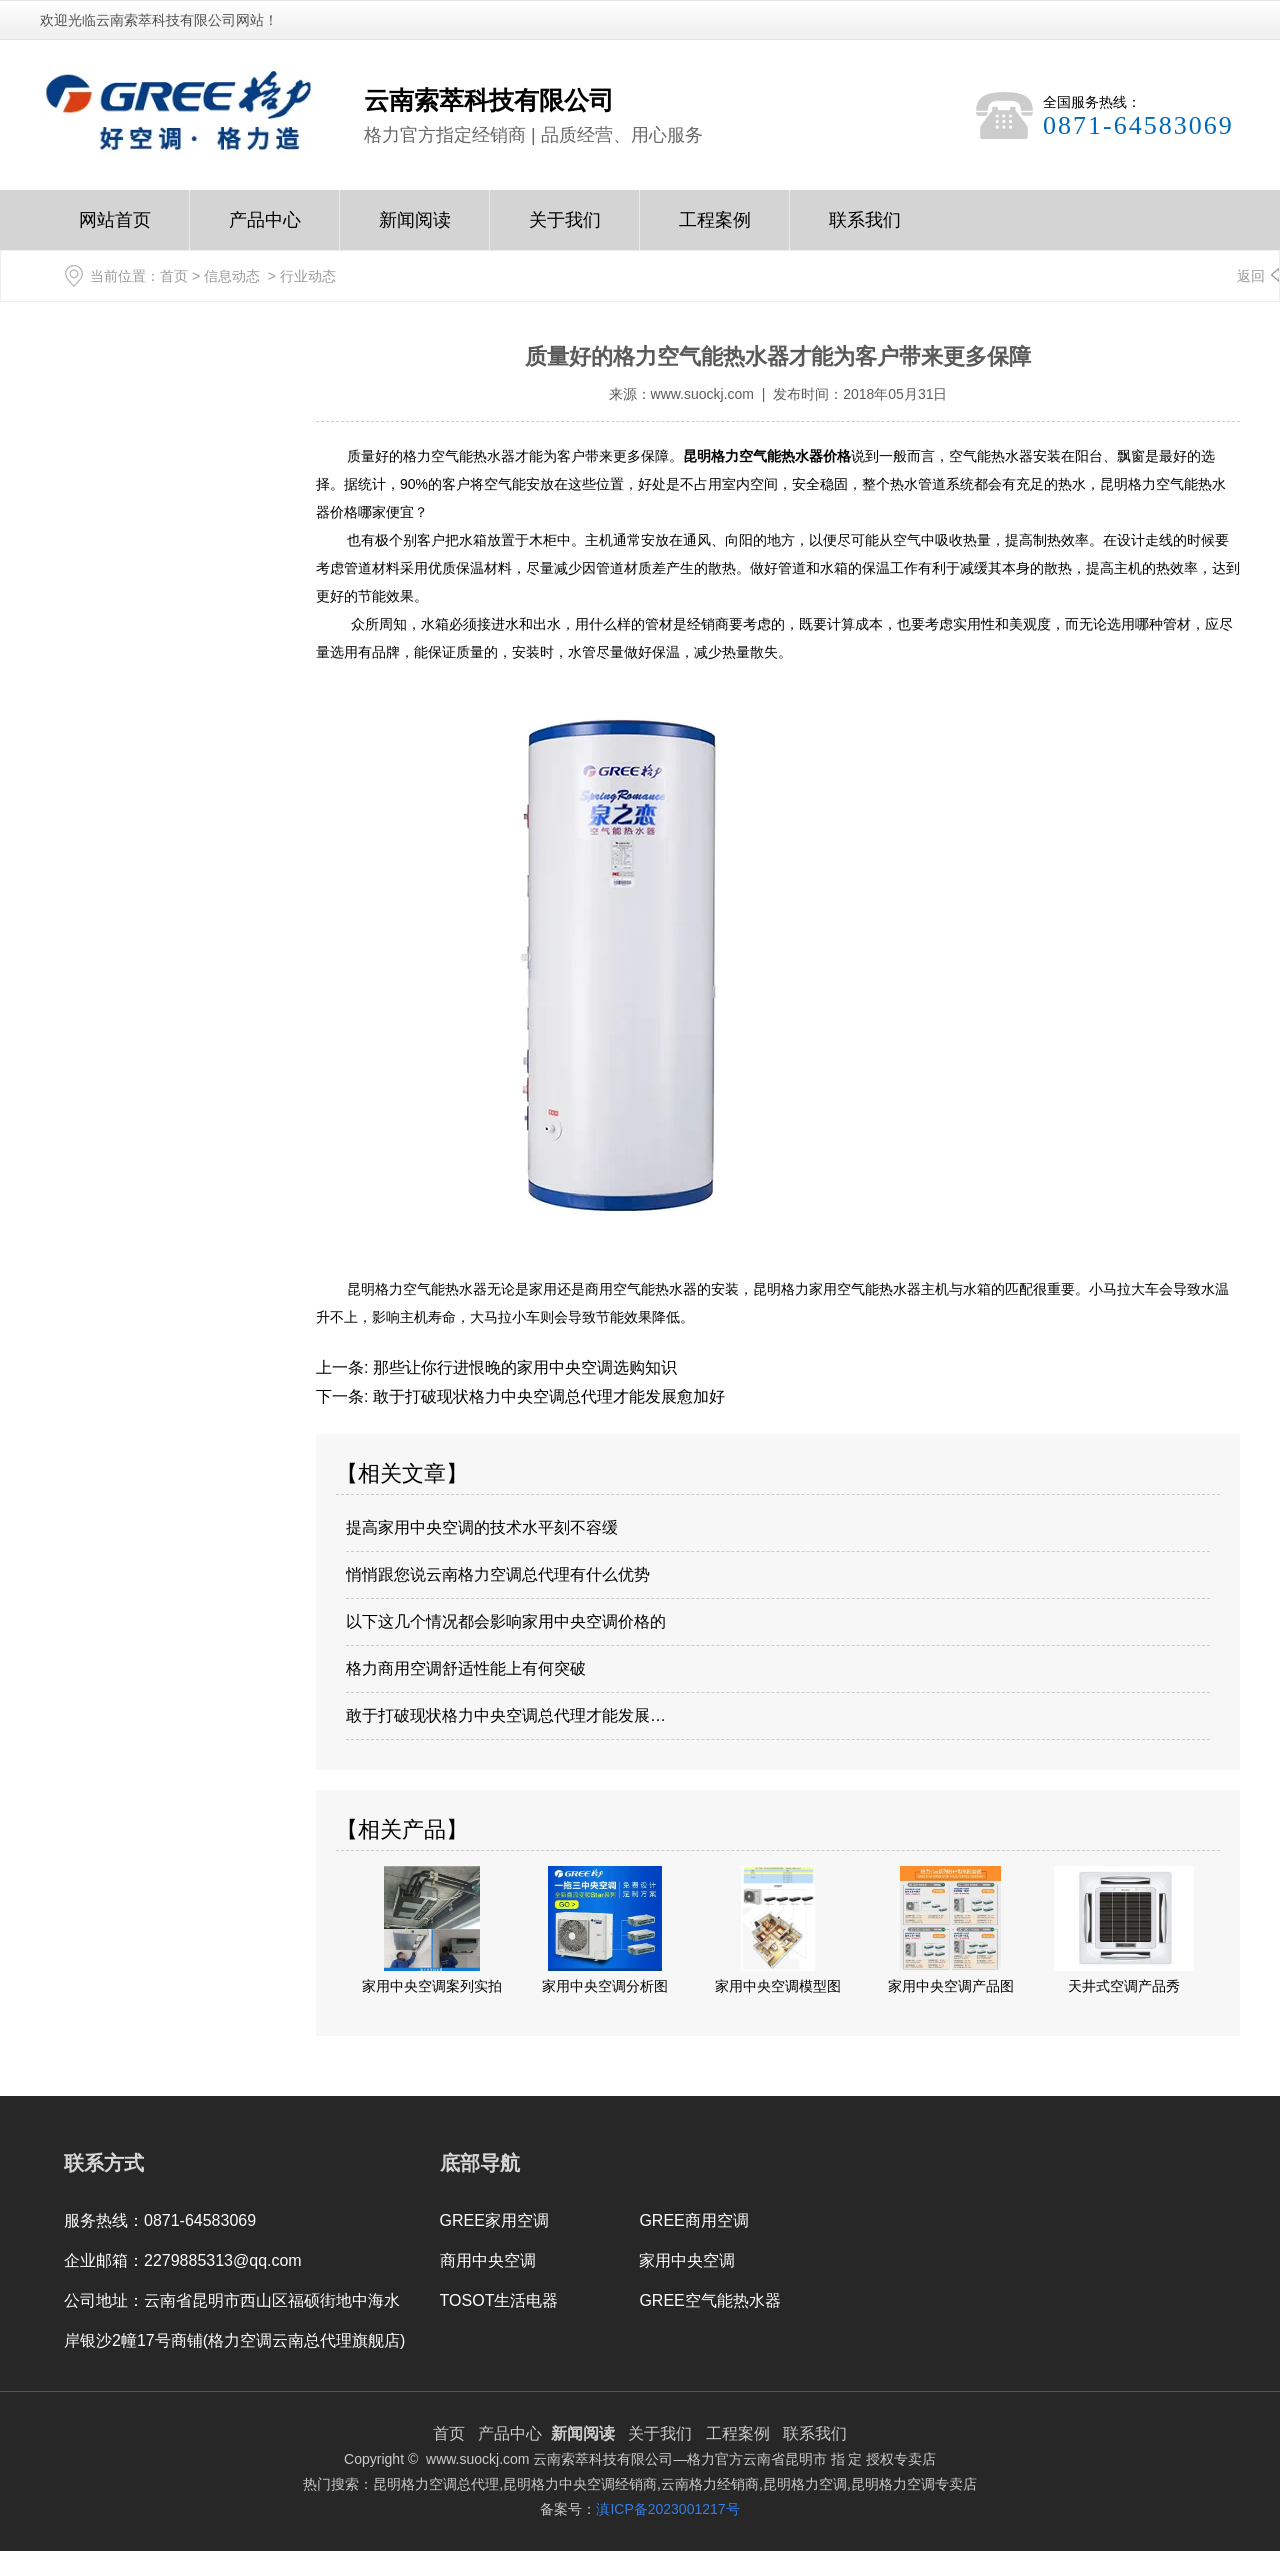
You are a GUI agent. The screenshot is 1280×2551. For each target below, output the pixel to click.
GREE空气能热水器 (709, 2300)
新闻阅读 (415, 230)
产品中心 (265, 230)
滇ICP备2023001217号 (667, 2509)
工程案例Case (715, 230)
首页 (174, 276)
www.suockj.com (702, 394)
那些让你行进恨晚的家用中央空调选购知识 (522, 1367)
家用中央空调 (687, 2260)
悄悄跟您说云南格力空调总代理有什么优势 (498, 1574)
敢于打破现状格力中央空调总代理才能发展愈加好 (546, 1396)
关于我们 (565, 230)
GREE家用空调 (494, 2220)
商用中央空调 (488, 2260)
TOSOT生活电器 (499, 2300)
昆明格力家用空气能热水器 (837, 1289)
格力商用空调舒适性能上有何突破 (466, 1668)
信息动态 (232, 276)
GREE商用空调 (693, 2220)
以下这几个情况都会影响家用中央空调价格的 (506, 1621)
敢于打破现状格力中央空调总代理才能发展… (506, 1715)
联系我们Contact (865, 230)
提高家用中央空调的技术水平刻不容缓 (482, 1527)
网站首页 (115, 230)
